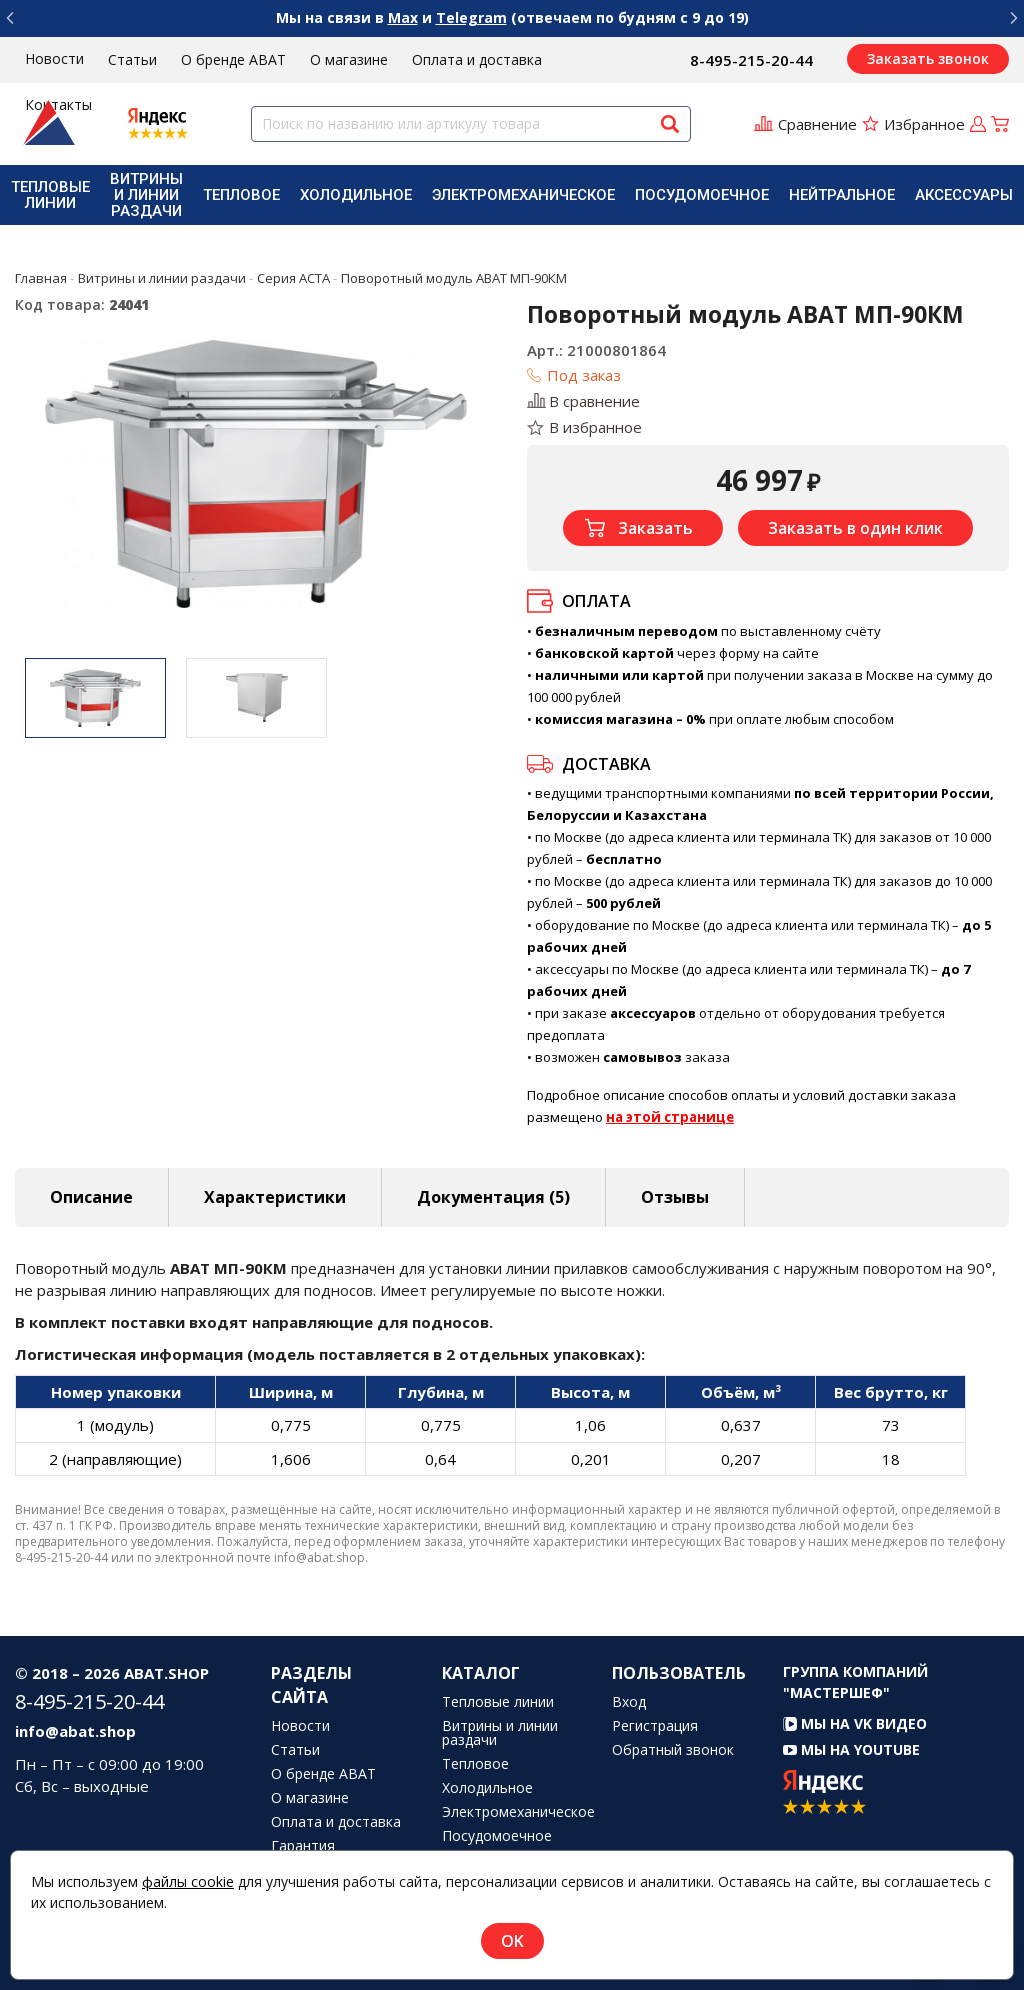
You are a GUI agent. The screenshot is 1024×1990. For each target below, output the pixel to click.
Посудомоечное (702, 195)
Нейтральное (842, 195)
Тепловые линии (50, 195)
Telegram (471, 17)
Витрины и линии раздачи (146, 195)
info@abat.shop (75, 1731)
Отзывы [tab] (675, 1197)
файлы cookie (188, 1881)
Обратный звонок (673, 1750)
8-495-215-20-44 (751, 60)
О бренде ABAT (233, 59)
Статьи (132, 59)
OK (512, 1941)
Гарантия (303, 1846)
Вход (629, 1702)
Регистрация (655, 1726)
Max (403, 17)
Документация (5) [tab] (493, 1197)
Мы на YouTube (851, 1749)
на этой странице (670, 1117)
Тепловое (241, 195)
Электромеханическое (523, 195)
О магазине (349, 59)
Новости (54, 58)
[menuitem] (50, 195)
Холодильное (356, 195)
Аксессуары (964, 195)
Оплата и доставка (477, 59)
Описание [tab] (91, 1197)
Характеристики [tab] (275, 1197)
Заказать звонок (928, 58)
